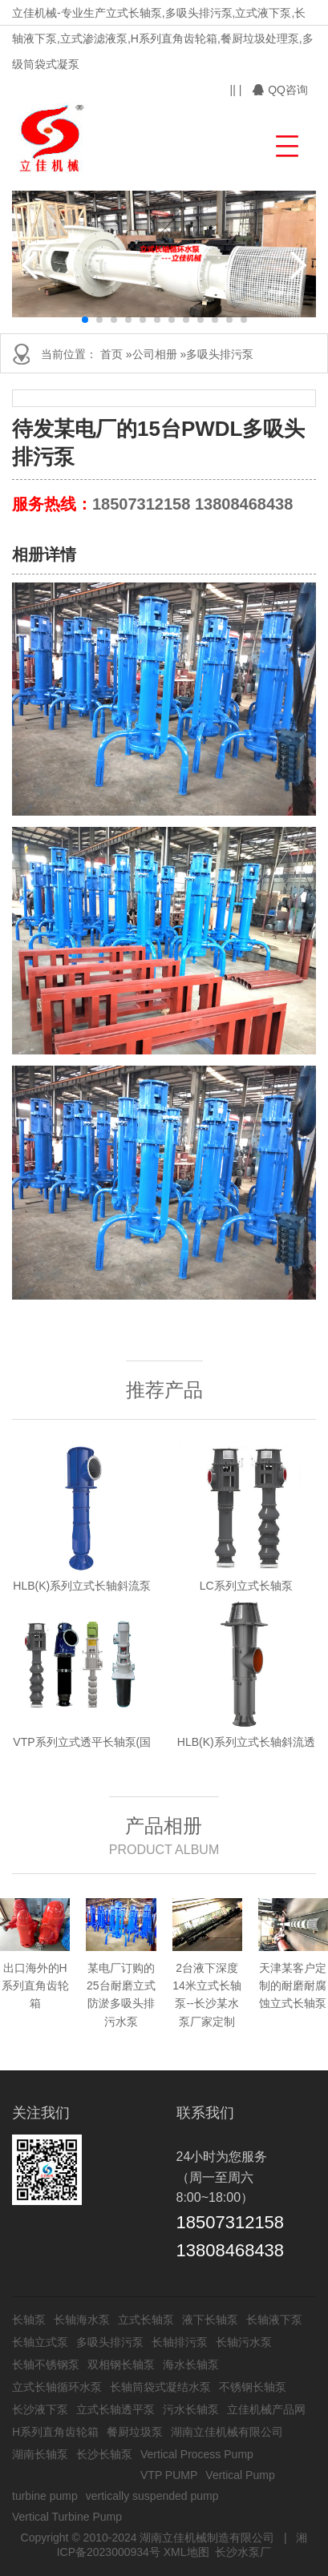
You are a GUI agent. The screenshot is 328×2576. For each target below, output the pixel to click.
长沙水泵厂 (243, 2552)
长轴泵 (29, 2319)
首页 (111, 354)
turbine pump (45, 2495)
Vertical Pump (239, 2475)
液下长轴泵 (210, 2319)
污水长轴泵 (191, 2409)
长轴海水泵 (82, 2319)
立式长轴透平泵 (115, 2409)
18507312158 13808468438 (192, 504)
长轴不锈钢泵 (45, 2364)
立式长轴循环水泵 (57, 2386)
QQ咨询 (280, 89)
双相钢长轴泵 (121, 2364)
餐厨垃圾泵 (135, 2431)
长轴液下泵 (274, 2319)
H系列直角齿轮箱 (55, 2431)
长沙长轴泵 (104, 2454)
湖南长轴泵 (40, 2454)
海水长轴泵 (191, 2364)
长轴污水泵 (244, 2342)
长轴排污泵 (180, 2342)
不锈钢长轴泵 (252, 2386)
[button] (285, 144)
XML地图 (186, 2552)
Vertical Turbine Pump (67, 2516)
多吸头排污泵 (219, 354)
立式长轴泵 (146, 2319)
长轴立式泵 (40, 2342)
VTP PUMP (168, 2475)
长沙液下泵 (40, 2409)
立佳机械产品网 (266, 2409)
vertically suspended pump (152, 2495)
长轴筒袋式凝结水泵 (160, 2386)
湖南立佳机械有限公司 (227, 2431)
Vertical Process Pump (196, 2454)
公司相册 (154, 354)
